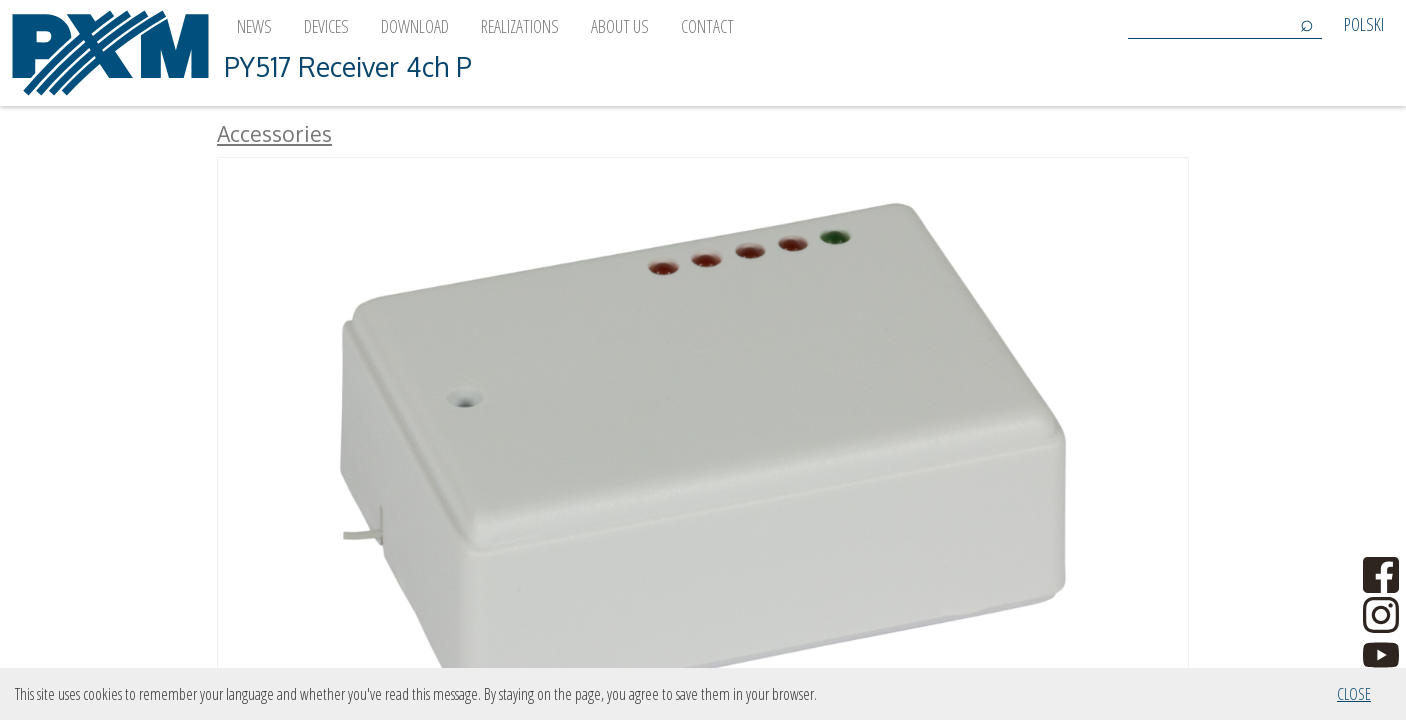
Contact (707, 26)
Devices (326, 26)
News (254, 26)
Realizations (520, 26)
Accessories (274, 133)
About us (620, 26)
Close (1354, 694)
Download (415, 26)
